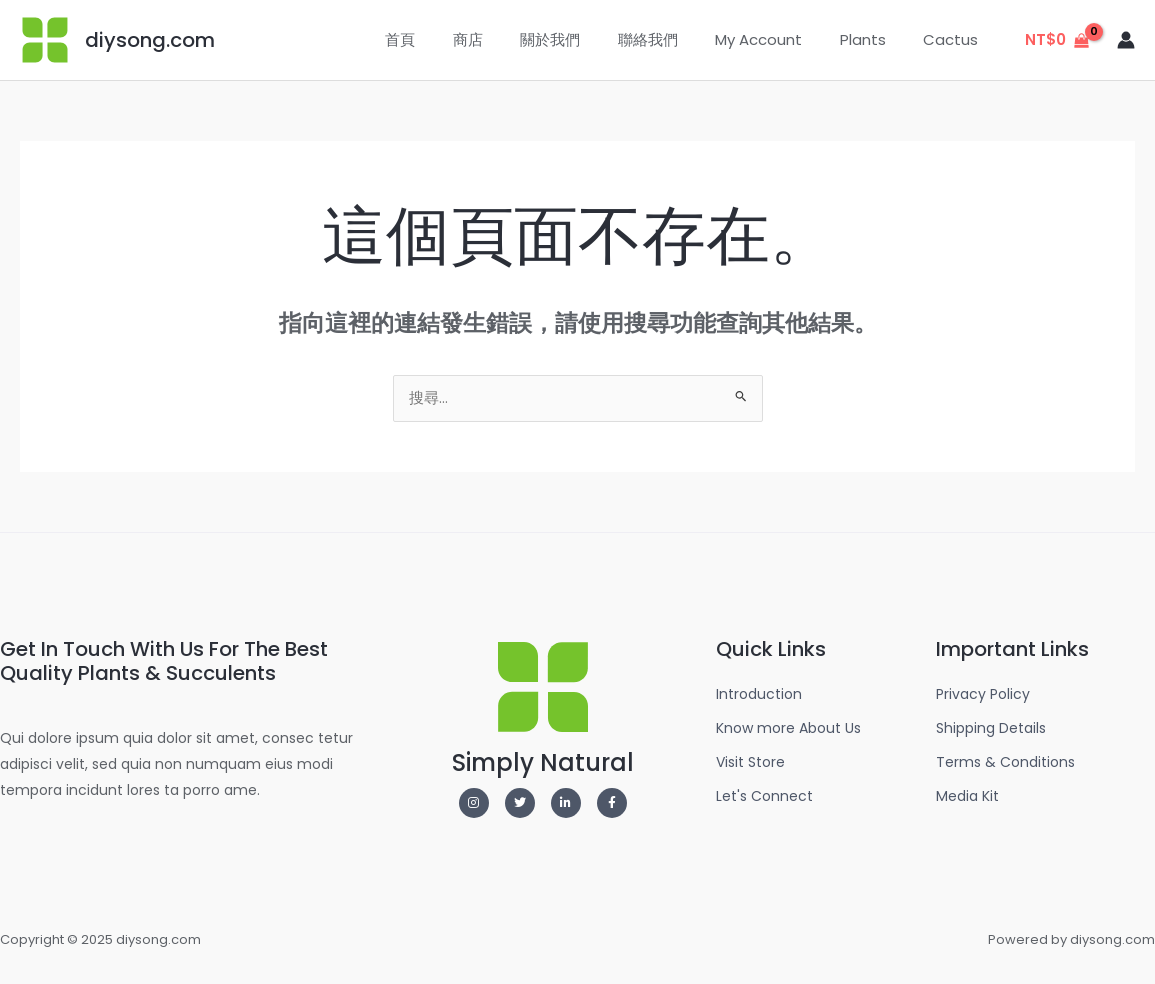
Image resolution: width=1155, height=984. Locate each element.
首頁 (449, 39)
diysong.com (150, 40)
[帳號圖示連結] (1126, 40)
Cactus (954, 39)
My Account (777, 39)
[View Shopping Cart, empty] (1057, 40)
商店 (509, 39)
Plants (874, 39)
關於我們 (584, 39)
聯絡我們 (674, 39)
